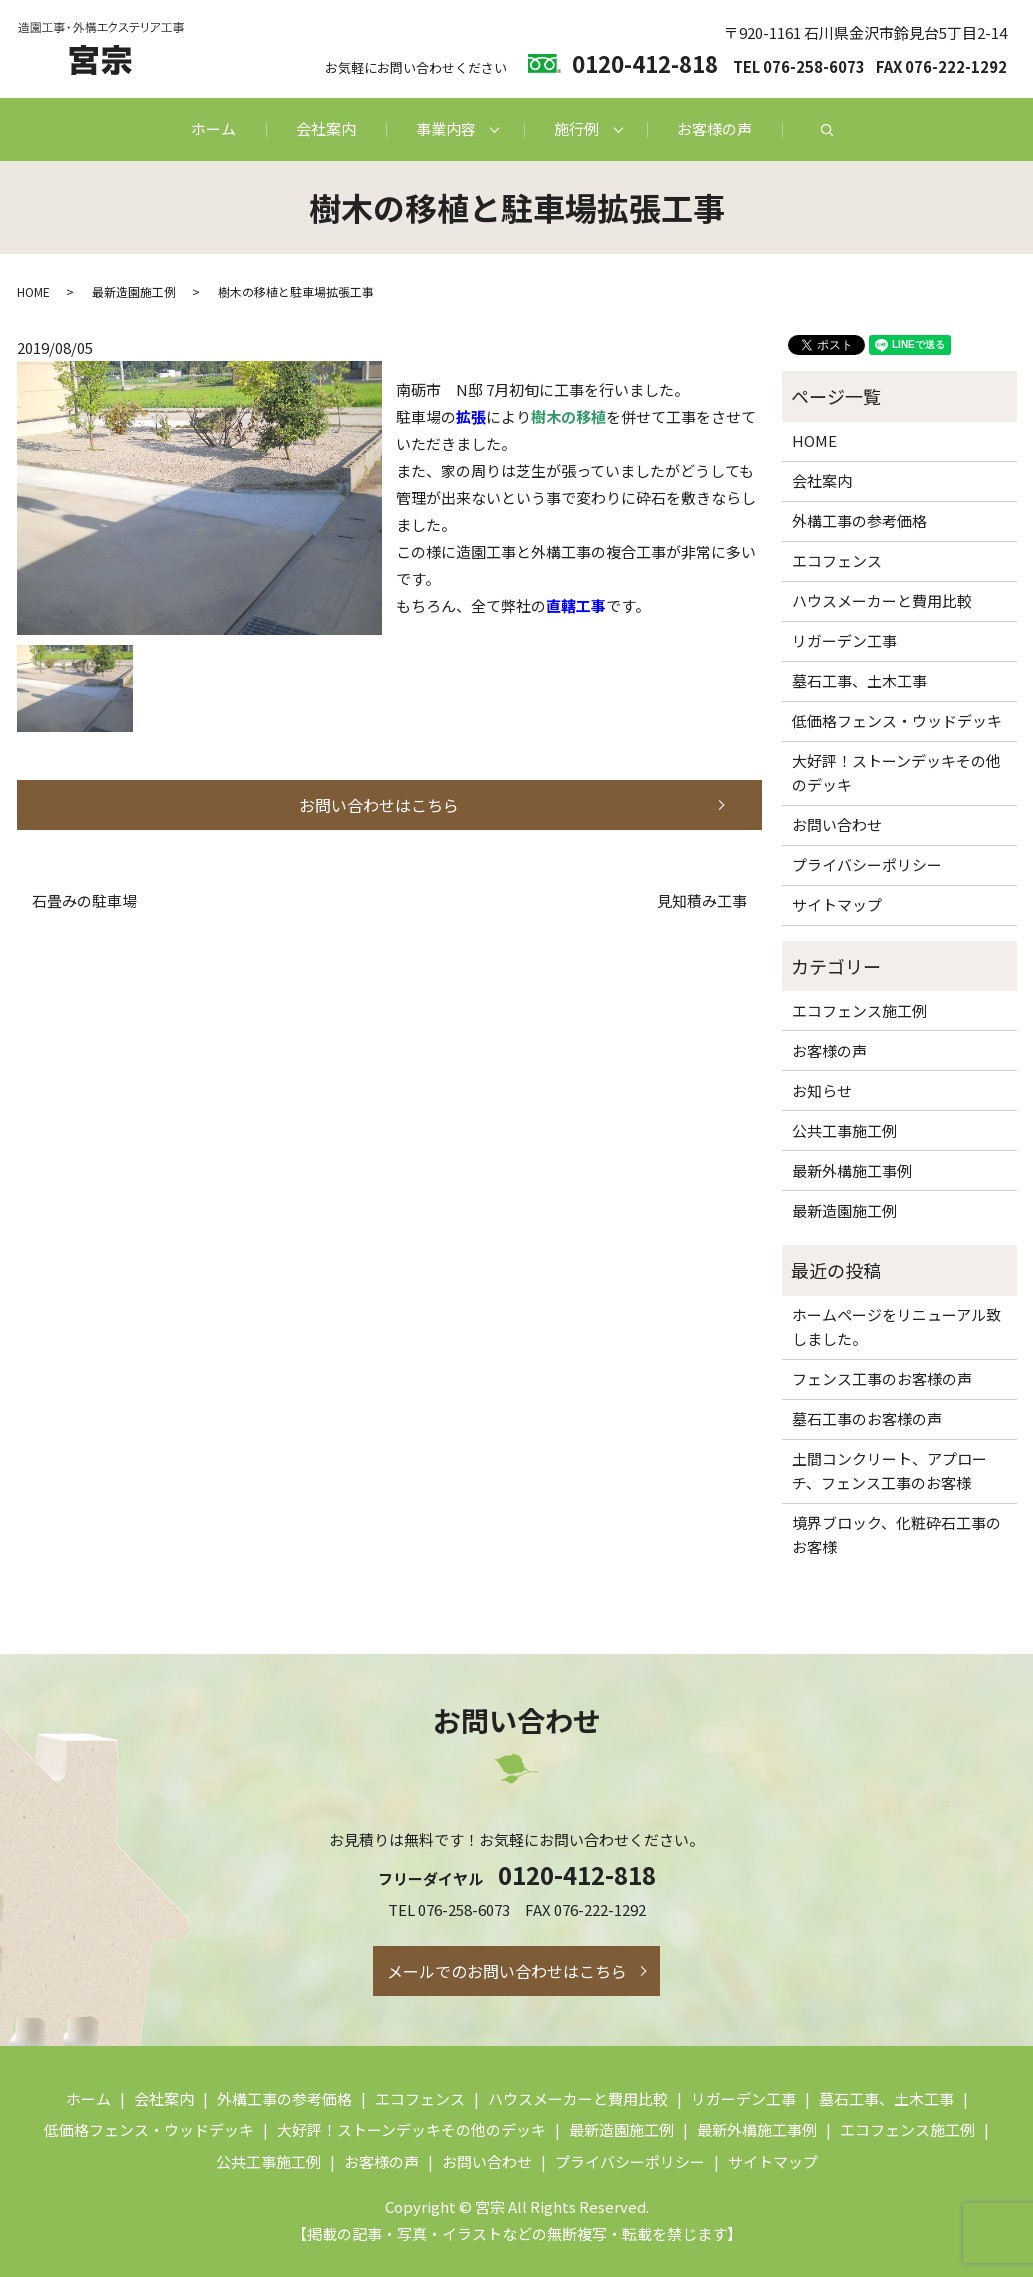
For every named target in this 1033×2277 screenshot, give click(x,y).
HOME (33, 291)
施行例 (576, 128)
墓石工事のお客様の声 (867, 1418)
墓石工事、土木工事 (859, 680)
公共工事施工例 (844, 1130)
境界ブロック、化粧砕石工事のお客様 (896, 1534)
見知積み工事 (702, 900)
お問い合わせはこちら (379, 805)
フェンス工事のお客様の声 (882, 1378)
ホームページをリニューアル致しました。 (896, 1326)
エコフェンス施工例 (859, 1010)
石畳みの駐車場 (84, 900)
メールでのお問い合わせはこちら (507, 1971)
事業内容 (446, 128)
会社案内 (326, 128)
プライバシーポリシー (867, 864)
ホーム (213, 128)
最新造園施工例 (134, 291)
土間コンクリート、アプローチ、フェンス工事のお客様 (889, 1470)
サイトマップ (837, 904)
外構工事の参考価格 (859, 520)
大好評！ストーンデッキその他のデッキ (896, 772)
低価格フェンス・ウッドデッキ (897, 720)
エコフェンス (837, 560)
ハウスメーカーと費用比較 (882, 600)
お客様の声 (714, 128)
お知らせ (822, 1090)
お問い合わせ (837, 824)
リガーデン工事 (844, 640)
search (827, 130)
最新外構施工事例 (852, 1170)
